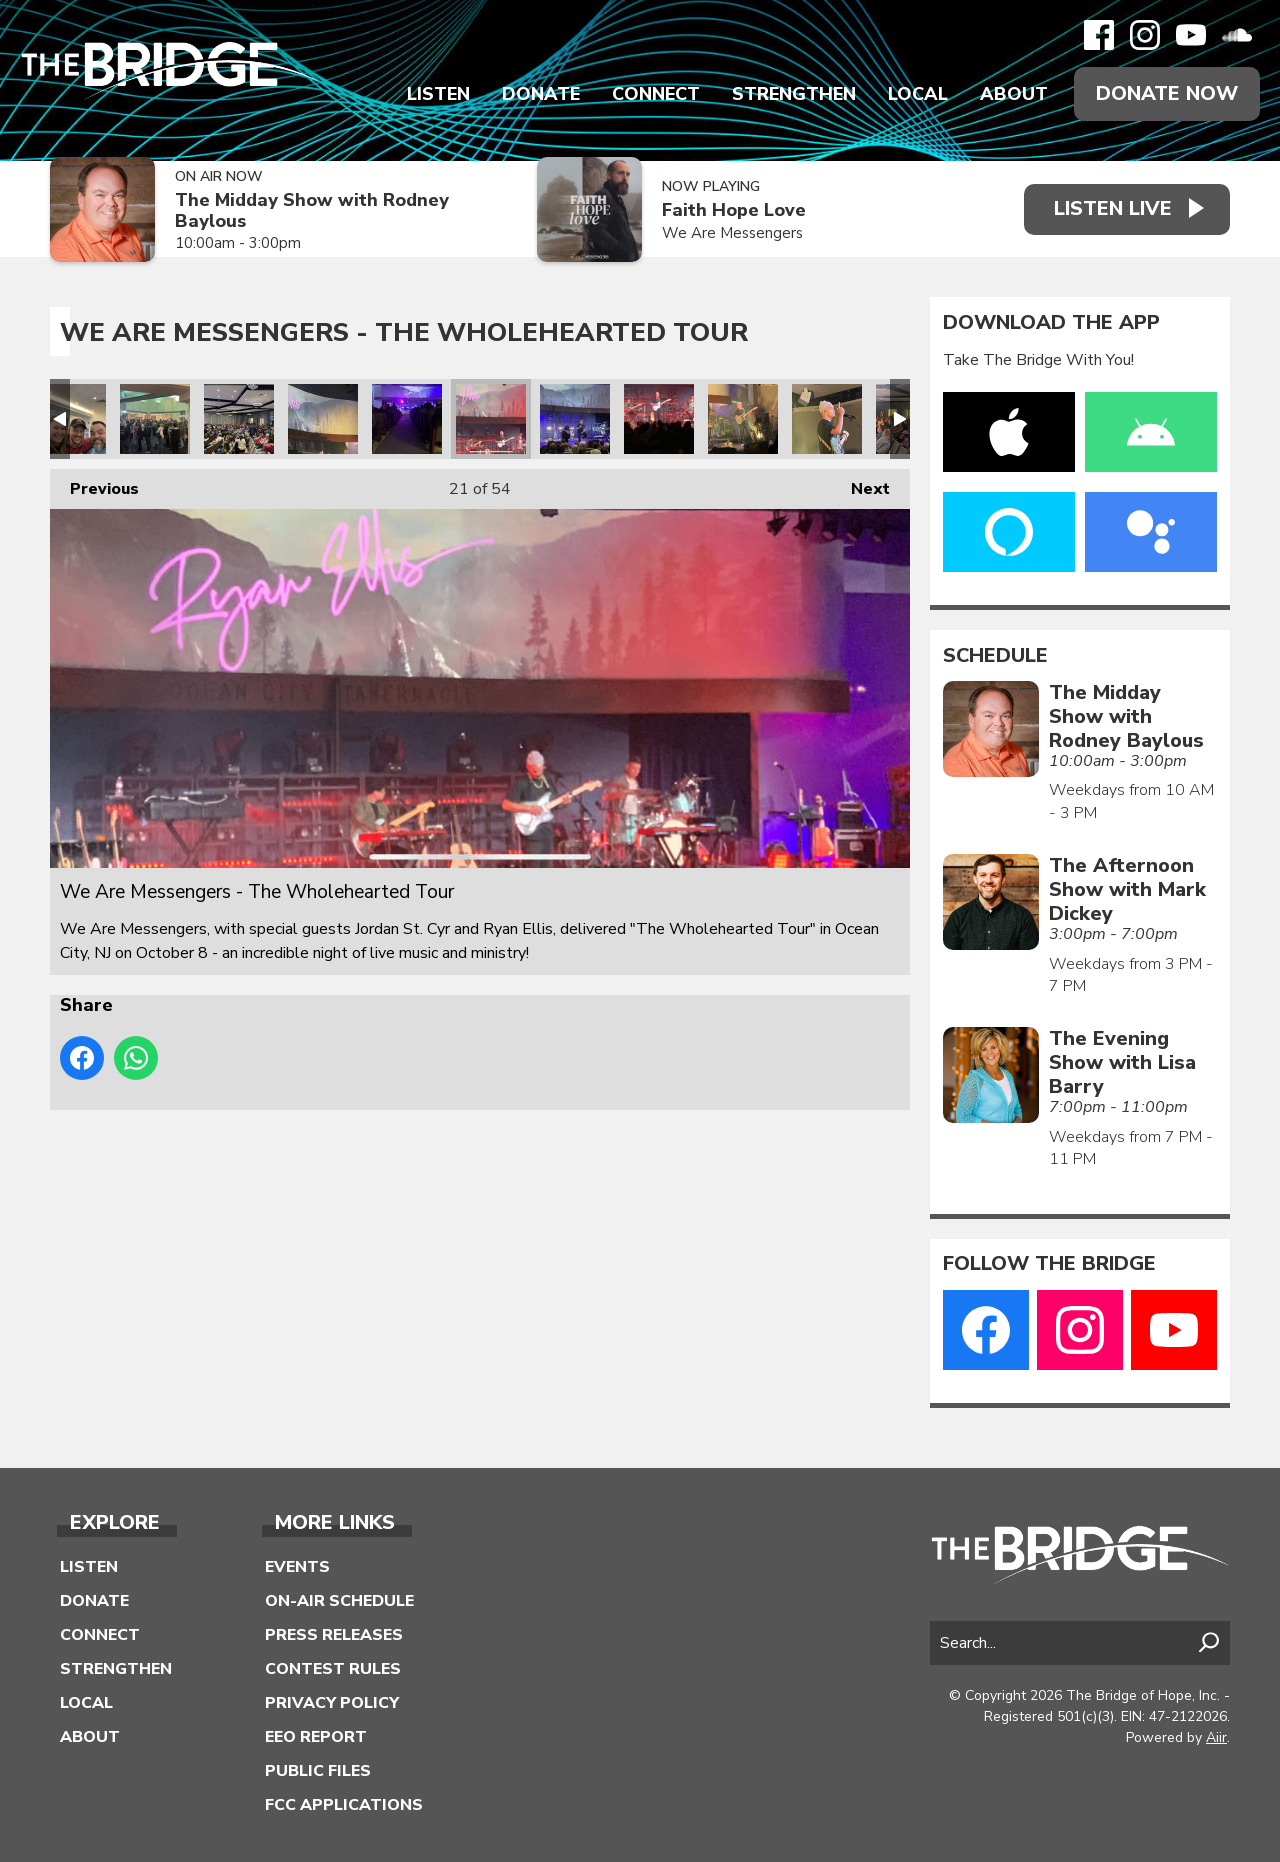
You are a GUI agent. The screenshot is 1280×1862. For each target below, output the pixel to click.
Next (860, 484)
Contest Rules (333, 1669)
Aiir (1216, 1737)
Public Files (318, 1771)
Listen (438, 94)
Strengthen (794, 94)
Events (297, 1567)
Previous (94, 484)
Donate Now (1167, 93)
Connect (656, 94)
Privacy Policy (332, 1703)
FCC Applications (344, 1805)
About (1014, 94)
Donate (541, 94)
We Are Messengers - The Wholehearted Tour (71, 419)
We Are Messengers (731, 233)
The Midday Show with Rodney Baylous (312, 210)
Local (918, 94)
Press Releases (334, 1635)
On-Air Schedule (339, 1601)
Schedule (995, 656)
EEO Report (316, 1737)
